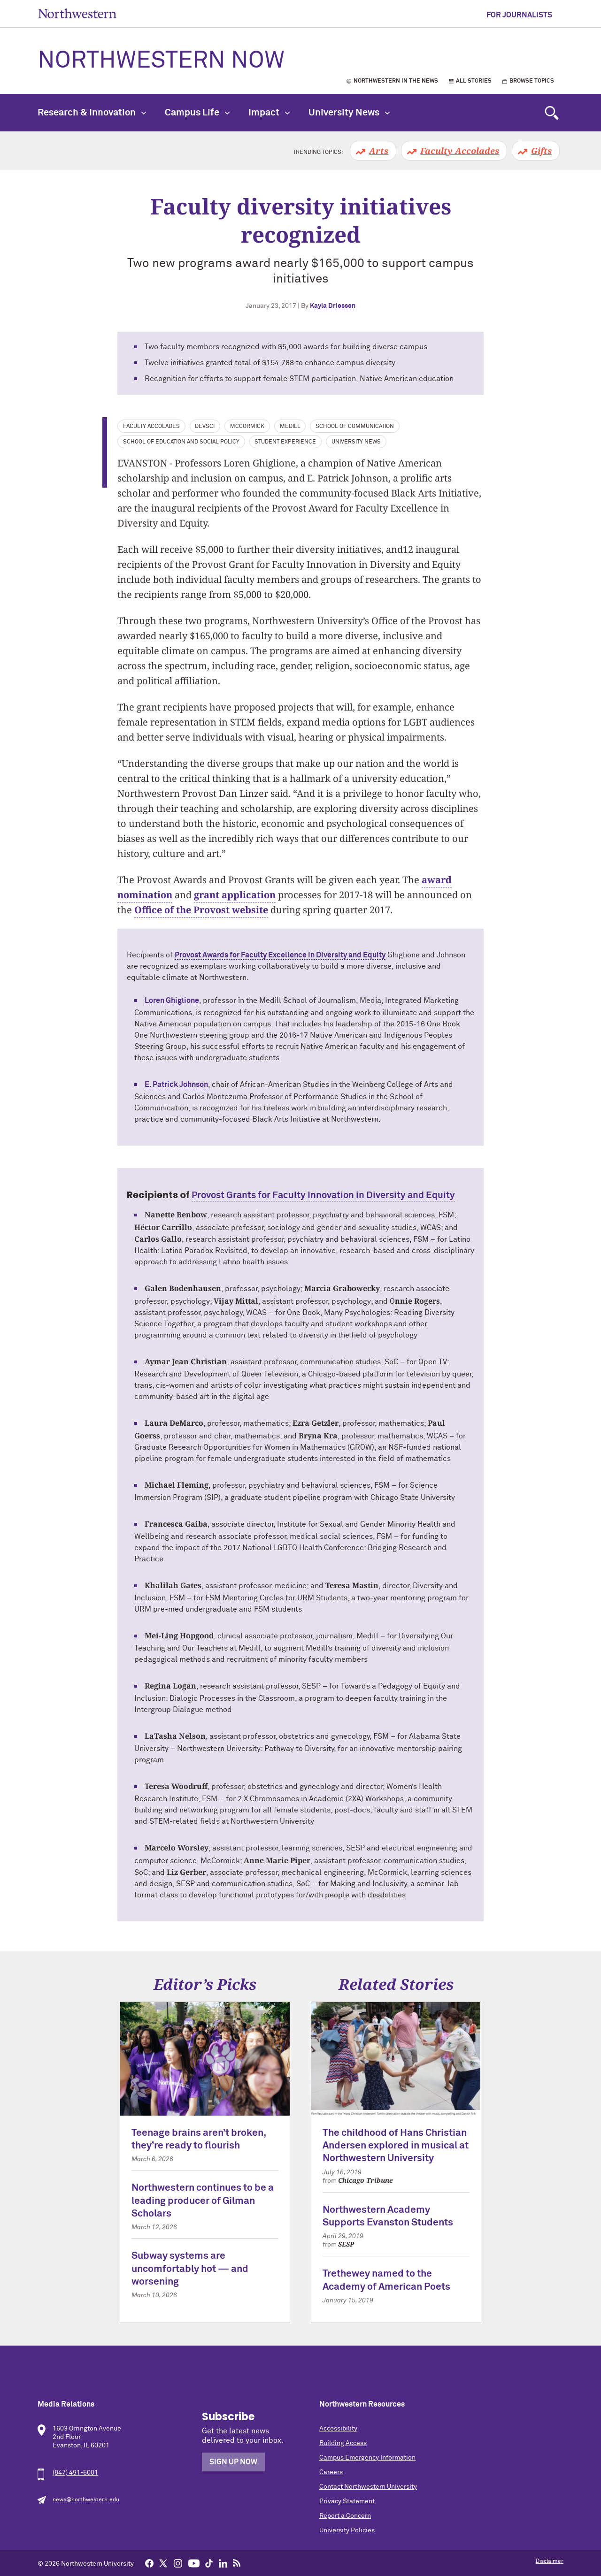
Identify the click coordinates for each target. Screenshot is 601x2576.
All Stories (474, 81)
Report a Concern (345, 2516)
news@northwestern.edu (86, 2500)
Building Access (343, 2443)
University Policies (347, 2530)
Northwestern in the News (396, 81)
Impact (269, 112)
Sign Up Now (233, 2462)
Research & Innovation (92, 112)
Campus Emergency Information (367, 2457)
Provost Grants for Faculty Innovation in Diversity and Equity (323, 1195)
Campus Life (197, 112)
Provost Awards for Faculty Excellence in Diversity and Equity (280, 955)
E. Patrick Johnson (176, 1084)
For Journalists (519, 15)
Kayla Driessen (332, 306)
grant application (235, 894)
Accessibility (338, 2428)
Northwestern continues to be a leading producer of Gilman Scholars (202, 2201)
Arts (378, 150)
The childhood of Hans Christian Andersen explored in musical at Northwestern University (396, 2146)
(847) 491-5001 (75, 2472)
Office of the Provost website (201, 909)
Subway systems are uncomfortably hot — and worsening (189, 2269)
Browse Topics (531, 81)
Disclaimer (549, 2561)
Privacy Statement (347, 2501)
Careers (331, 2472)
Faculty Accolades (459, 150)
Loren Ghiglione (172, 1000)
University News (349, 112)
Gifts (541, 150)
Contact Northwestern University (368, 2487)
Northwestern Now (161, 61)
